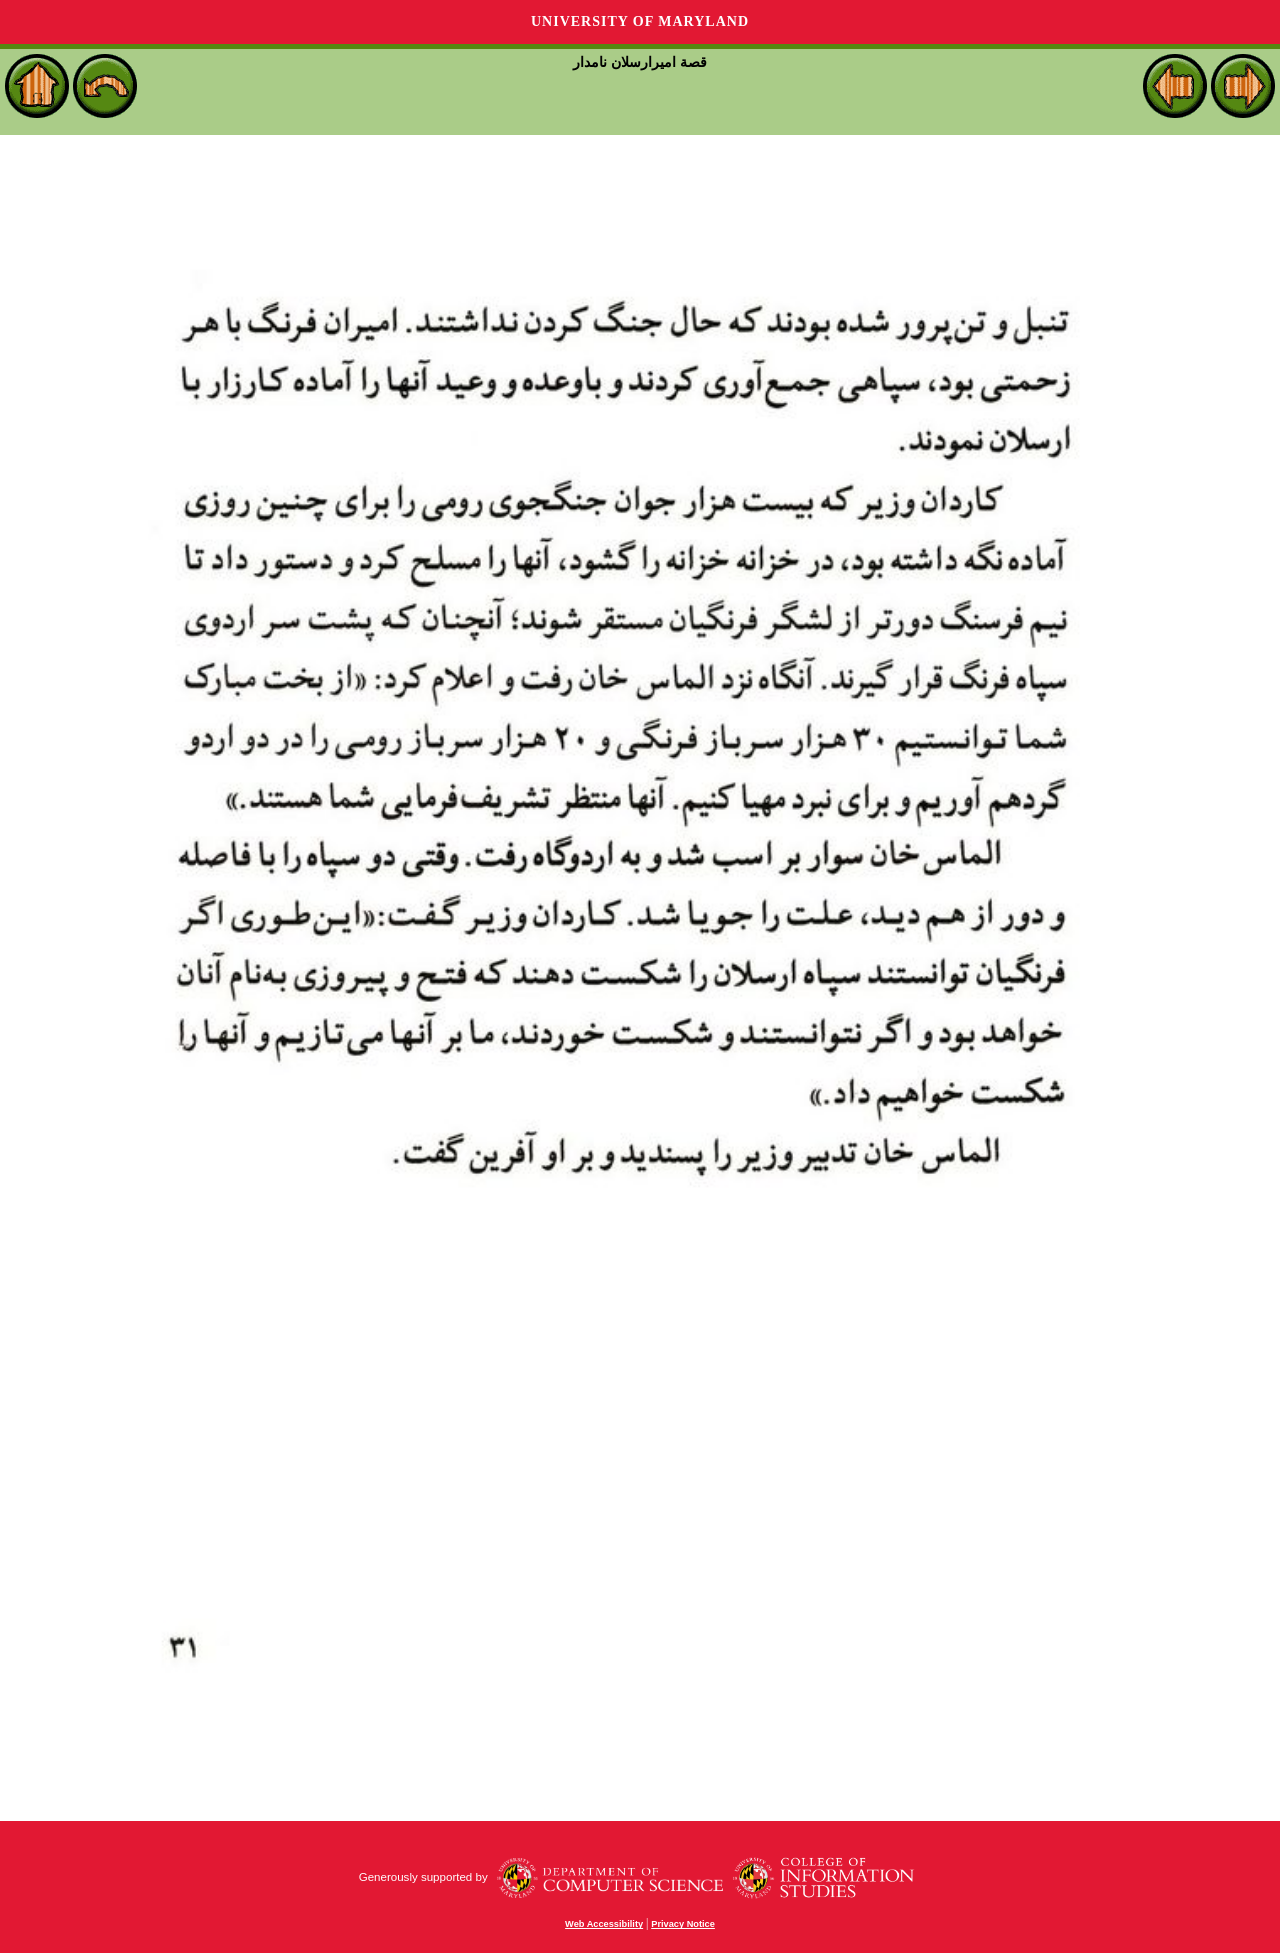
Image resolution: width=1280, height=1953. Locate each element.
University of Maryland (640, 21)
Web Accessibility (604, 1924)
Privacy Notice (683, 1924)
